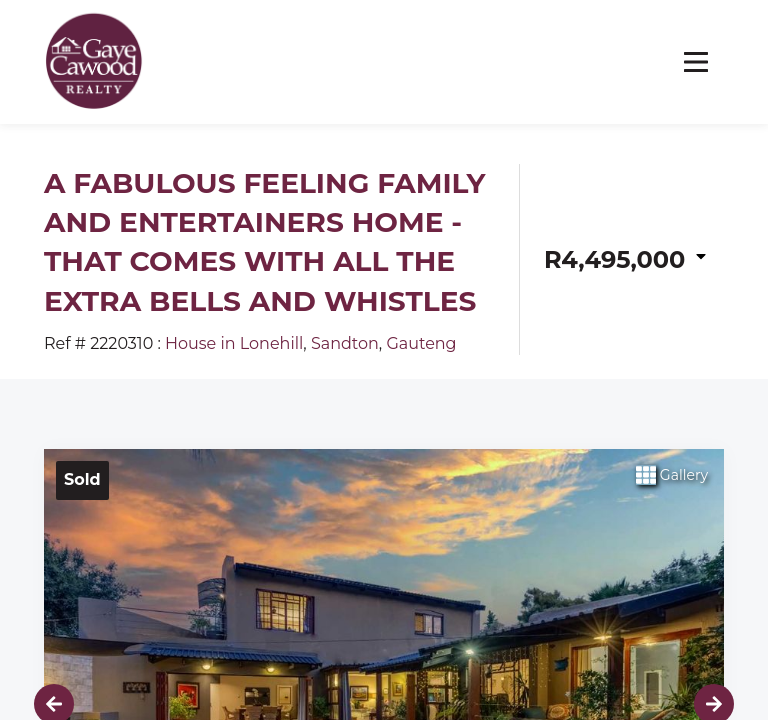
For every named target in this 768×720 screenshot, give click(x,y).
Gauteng (421, 343)
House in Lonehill (234, 343)
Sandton (345, 343)
